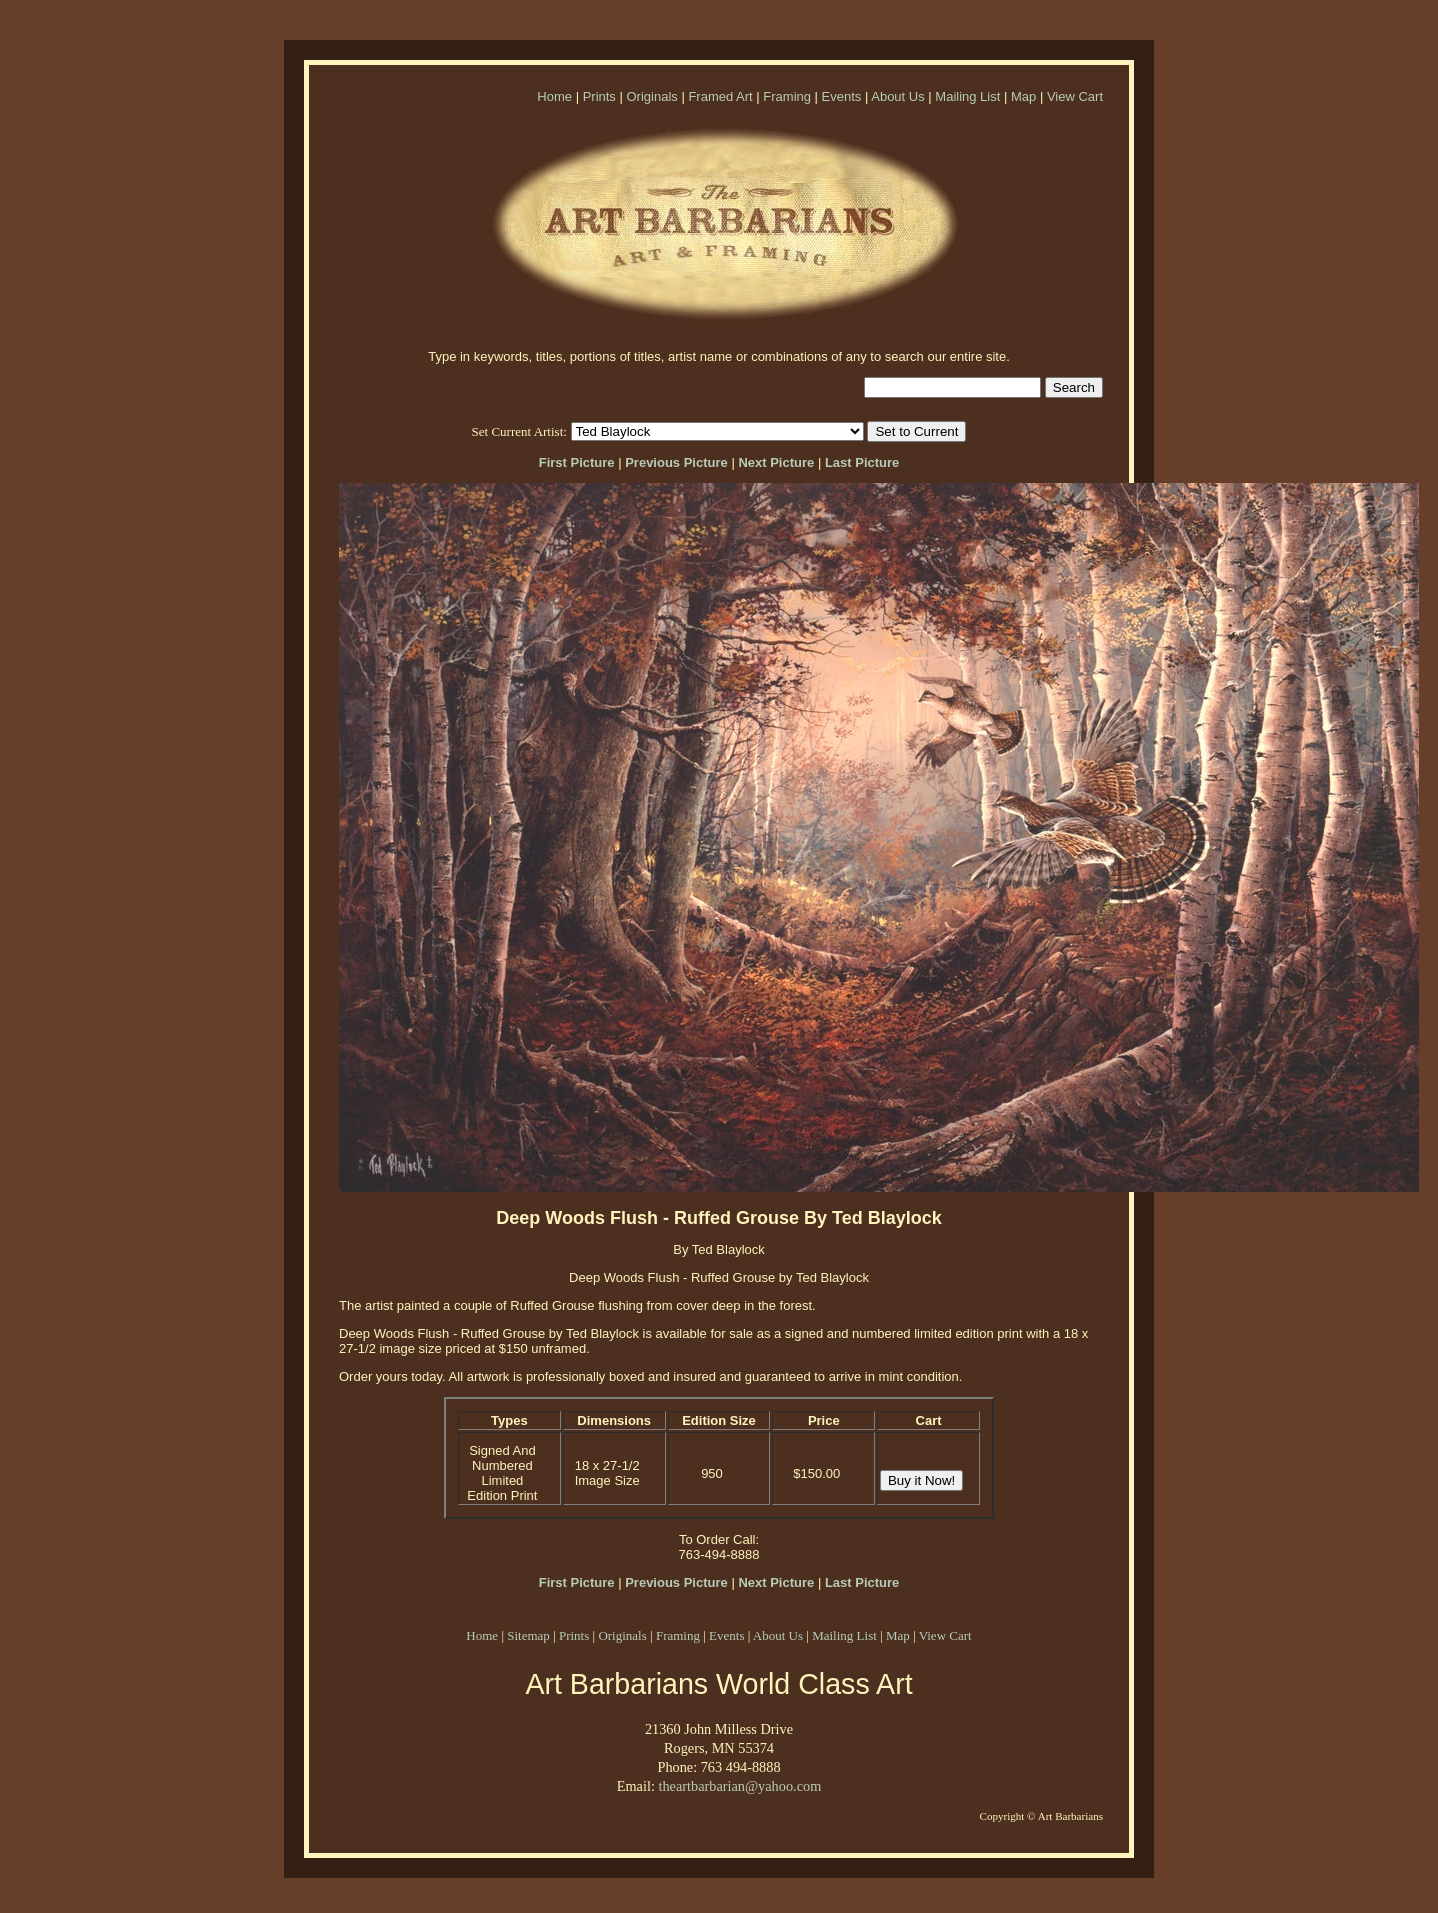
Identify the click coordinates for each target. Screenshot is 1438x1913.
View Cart (1075, 96)
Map (1023, 96)
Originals (651, 96)
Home (554, 96)
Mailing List (967, 96)
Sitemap (528, 1635)
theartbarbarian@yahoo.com (739, 1786)
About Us (897, 96)
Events (842, 96)
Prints (599, 96)
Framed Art (720, 96)
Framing (787, 96)
